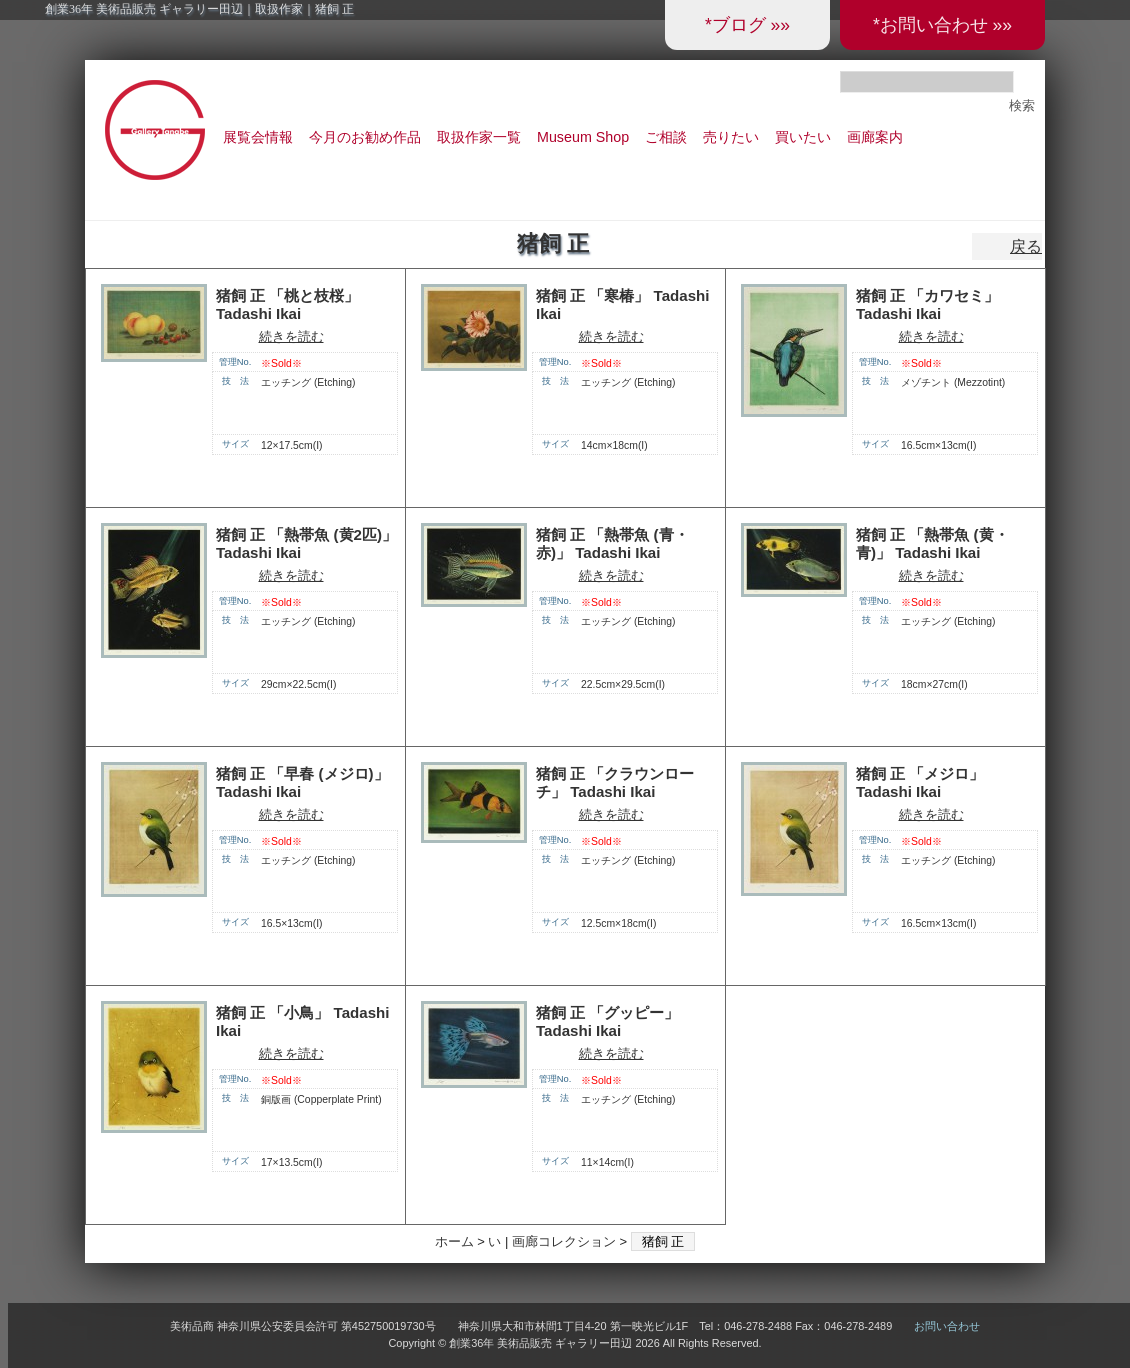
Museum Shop (583, 137)
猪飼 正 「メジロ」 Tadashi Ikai (920, 783)
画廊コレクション (564, 1241)
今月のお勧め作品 (365, 137)
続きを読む (291, 336)
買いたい (803, 137)
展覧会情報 (258, 137)
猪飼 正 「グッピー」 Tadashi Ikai (607, 1022)
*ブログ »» (747, 25)
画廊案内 (875, 137)
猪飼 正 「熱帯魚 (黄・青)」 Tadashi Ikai (932, 544)
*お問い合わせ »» (942, 25)
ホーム (454, 1241)
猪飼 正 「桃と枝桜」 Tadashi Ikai (287, 305)
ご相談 (666, 137)
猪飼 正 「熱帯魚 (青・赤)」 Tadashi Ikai (612, 544)
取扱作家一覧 (479, 137)
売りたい (731, 137)
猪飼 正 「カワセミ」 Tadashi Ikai (927, 305)
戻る (1026, 246)
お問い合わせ (947, 1326)
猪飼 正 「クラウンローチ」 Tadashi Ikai (615, 783)
